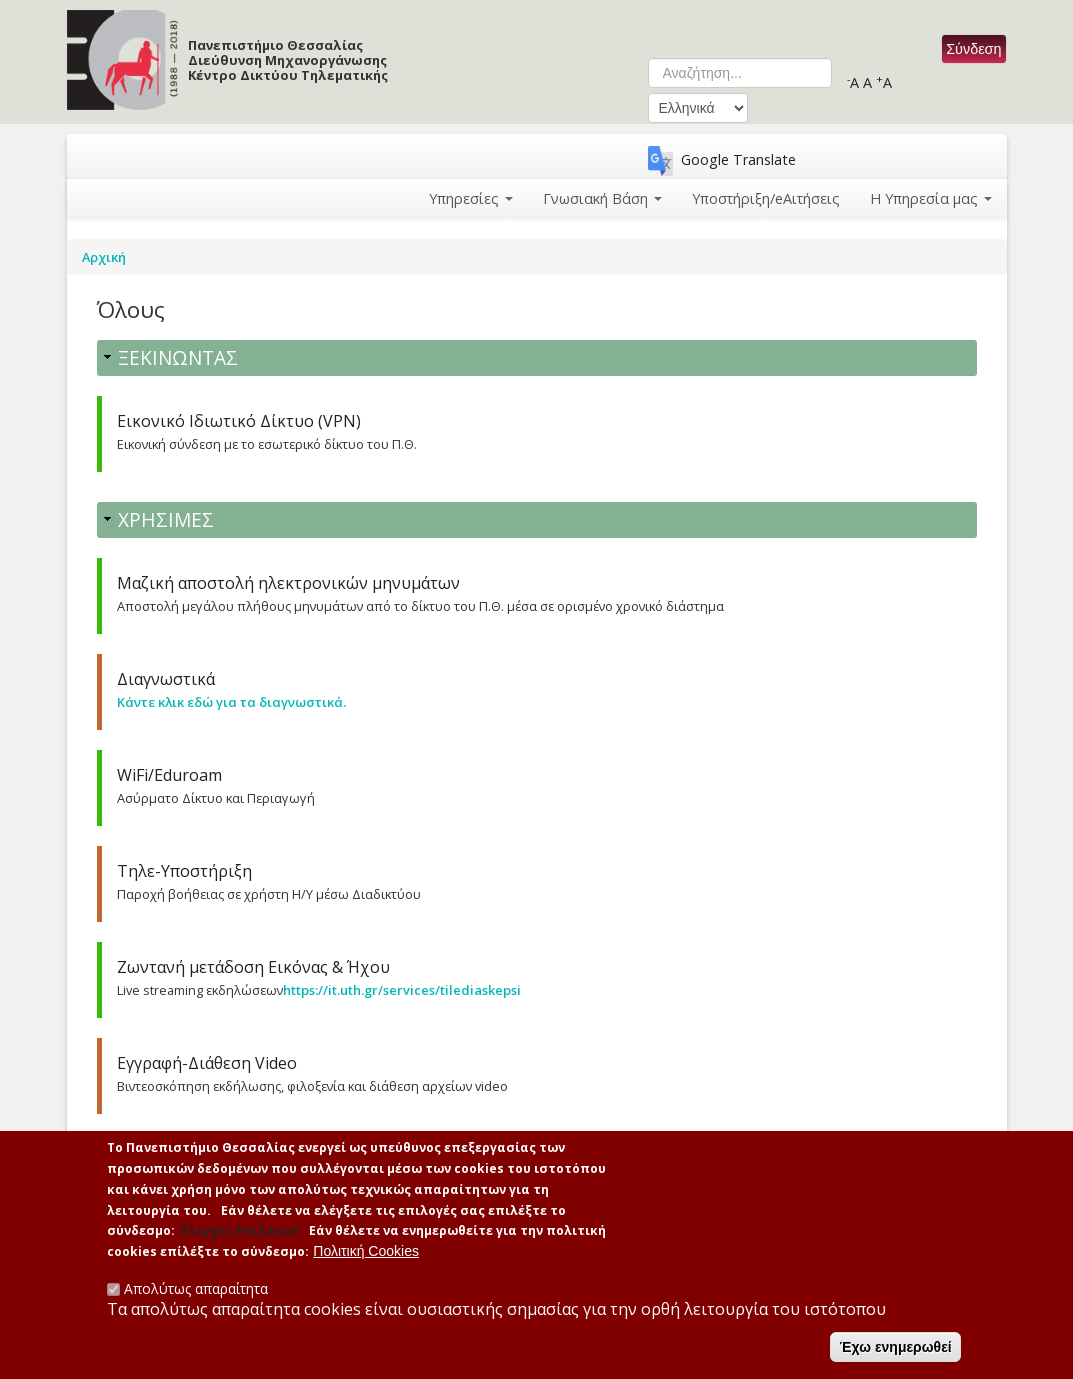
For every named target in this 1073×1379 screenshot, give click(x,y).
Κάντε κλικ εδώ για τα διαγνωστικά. (231, 702)
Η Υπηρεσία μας (931, 198)
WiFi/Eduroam (169, 775)
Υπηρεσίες (471, 198)
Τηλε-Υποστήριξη (184, 871)
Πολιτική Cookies (366, 1259)
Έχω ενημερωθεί (895, 1355)
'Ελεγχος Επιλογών (238, 1238)
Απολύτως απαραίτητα (196, 1295)
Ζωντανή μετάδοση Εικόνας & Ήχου (253, 967)
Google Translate (738, 159)
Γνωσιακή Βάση (602, 198)
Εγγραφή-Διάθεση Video (207, 1063)
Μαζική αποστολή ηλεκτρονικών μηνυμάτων (288, 583)
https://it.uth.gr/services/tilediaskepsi (402, 990)
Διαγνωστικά (166, 679)
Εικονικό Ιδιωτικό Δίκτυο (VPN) (239, 421)
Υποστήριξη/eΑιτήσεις (766, 198)
